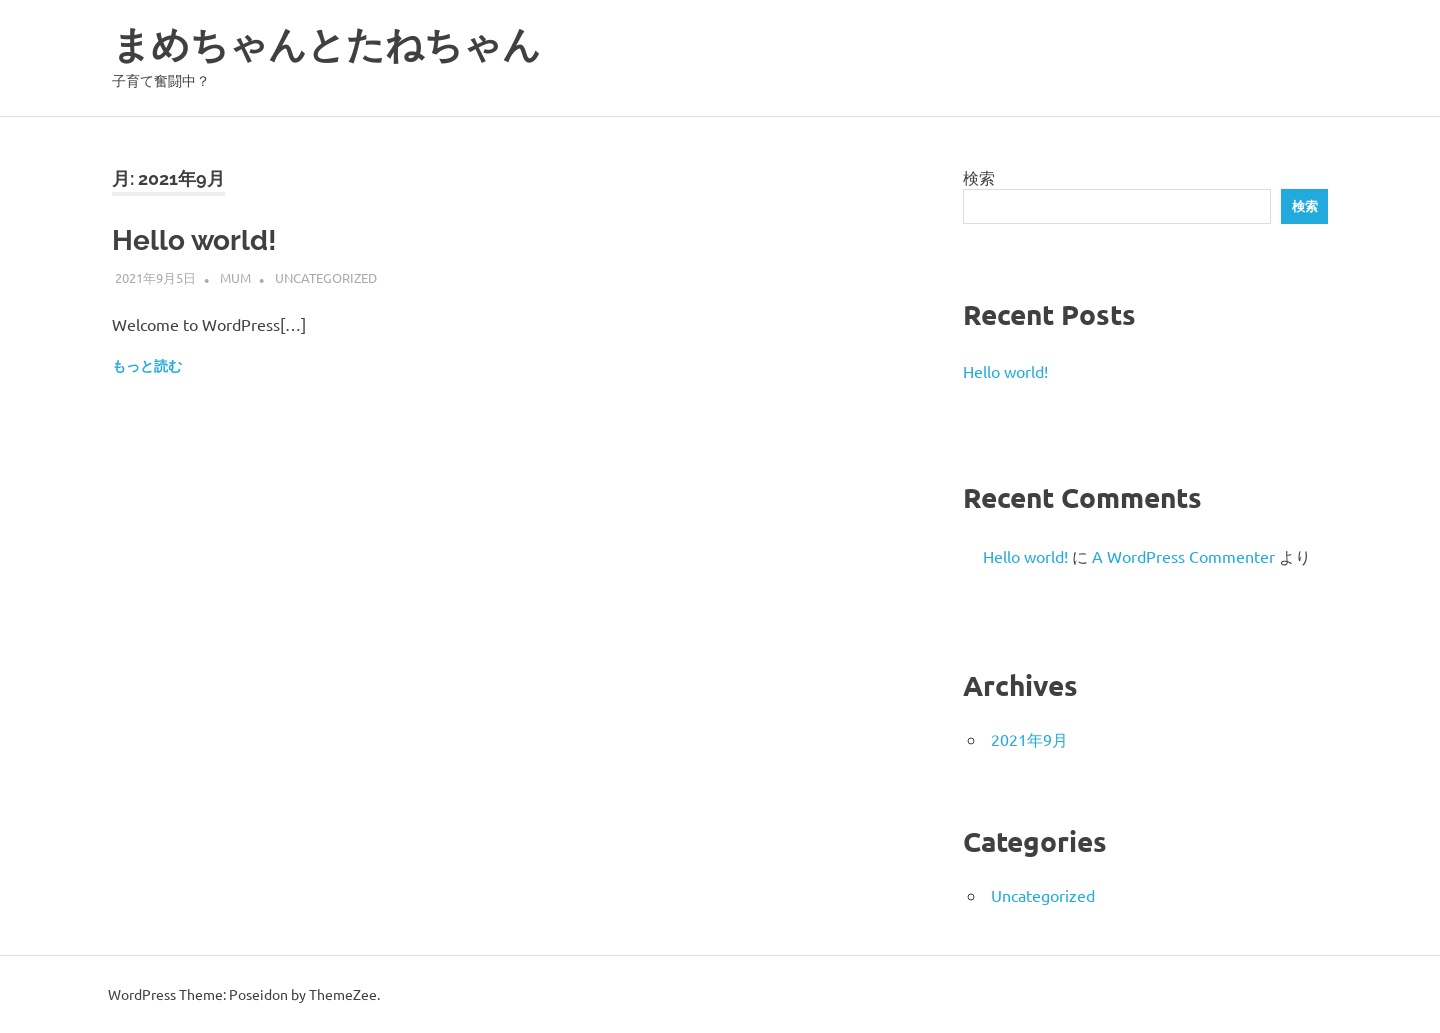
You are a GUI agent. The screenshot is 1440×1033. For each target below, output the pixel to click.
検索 (979, 177)
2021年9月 (1029, 739)
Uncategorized (326, 277)
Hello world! (194, 240)
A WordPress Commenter (1183, 556)
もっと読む (147, 366)
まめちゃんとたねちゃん (326, 44)
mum (235, 277)
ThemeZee (343, 994)
